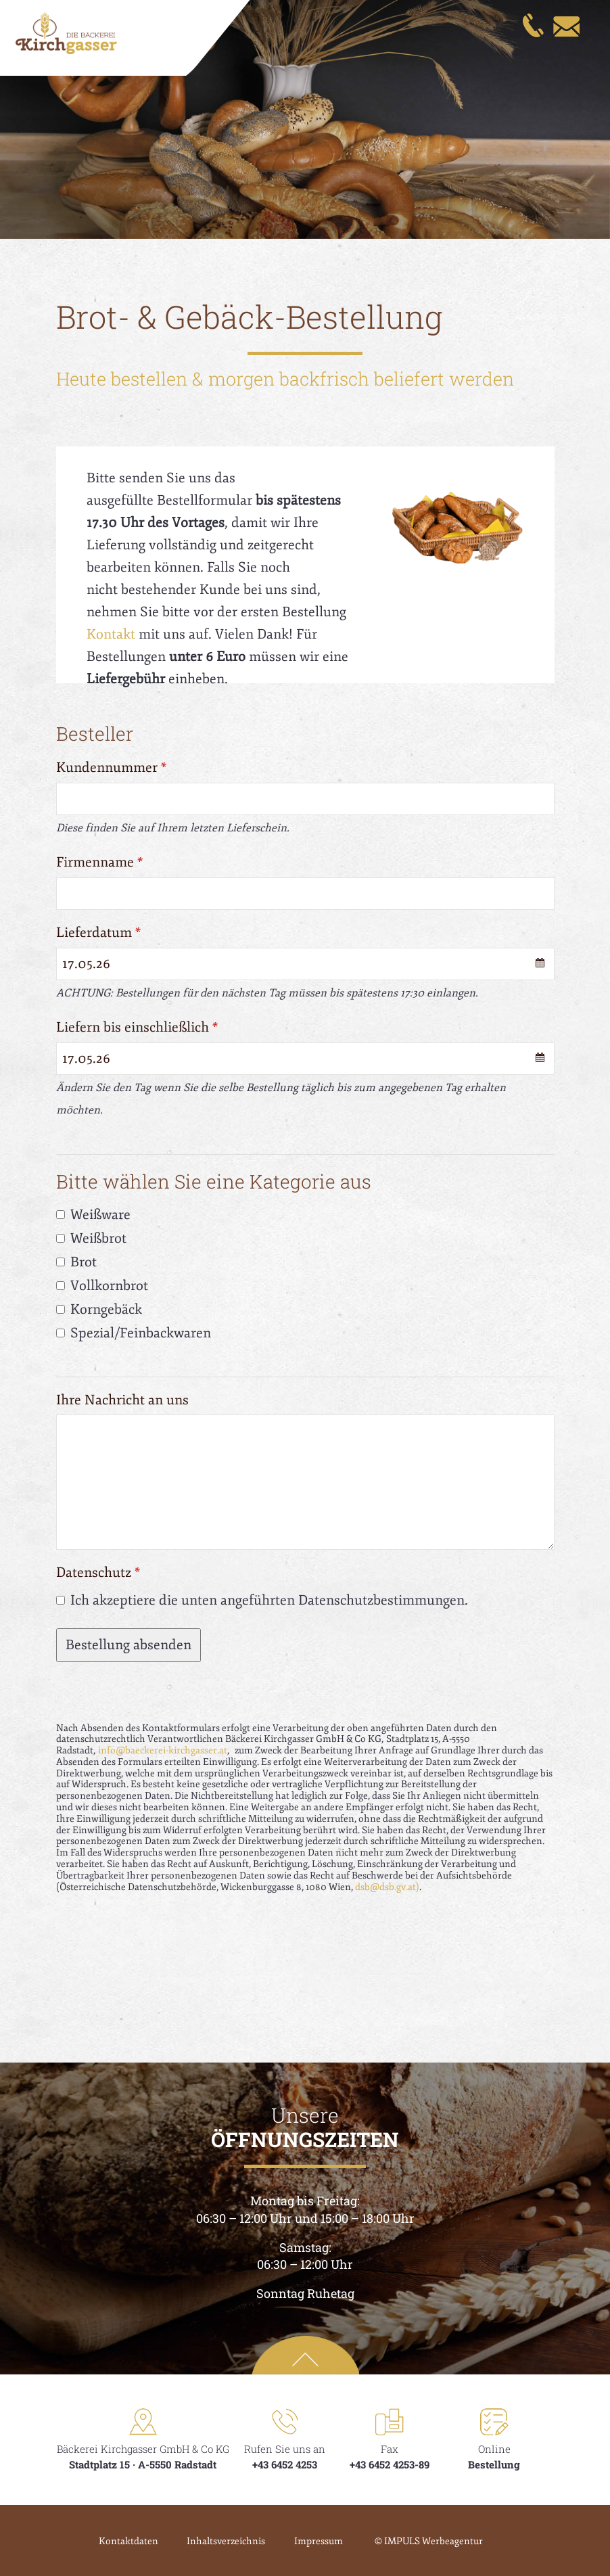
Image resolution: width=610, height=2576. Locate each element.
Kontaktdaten (118, 2541)
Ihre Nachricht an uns (122, 1400)
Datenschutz (98, 1572)
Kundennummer (111, 767)
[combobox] (305, 964)
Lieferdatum (98, 932)
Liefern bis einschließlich (137, 1027)
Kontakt (111, 634)
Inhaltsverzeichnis (221, 2541)
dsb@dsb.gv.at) (387, 1887)
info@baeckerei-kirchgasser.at (162, 1750)
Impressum (318, 2541)
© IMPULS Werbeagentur (434, 2541)
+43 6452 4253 (284, 2464)
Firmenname (99, 862)
